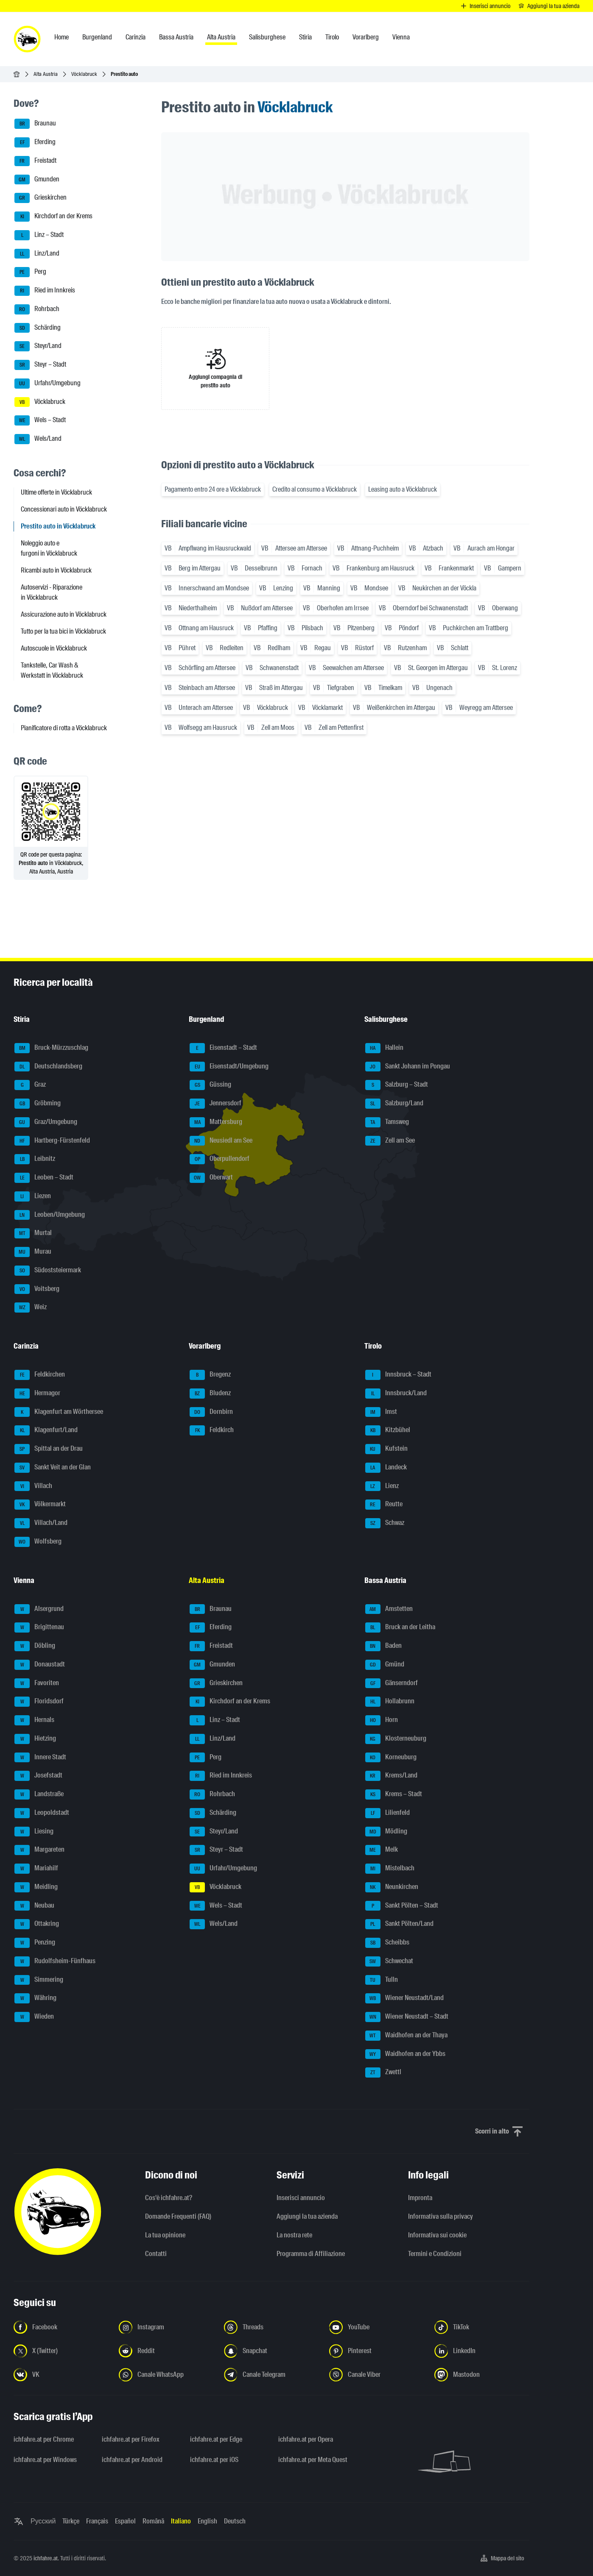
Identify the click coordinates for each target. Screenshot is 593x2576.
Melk (381, 1850)
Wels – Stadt (40, 420)
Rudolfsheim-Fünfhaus (54, 1961)
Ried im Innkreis (44, 291)
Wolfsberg (38, 1542)
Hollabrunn (389, 1702)
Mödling (386, 1832)
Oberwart (211, 1178)
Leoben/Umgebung (49, 1215)
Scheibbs (387, 1943)
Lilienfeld (387, 1813)
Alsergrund (39, 1609)
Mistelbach (389, 1869)
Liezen (32, 1196)
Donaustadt (39, 1665)
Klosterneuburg (395, 1739)
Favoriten (36, 1683)
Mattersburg (216, 1122)
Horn (381, 1720)
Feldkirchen (39, 1375)
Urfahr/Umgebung (47, 383)
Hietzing (35, 1739)
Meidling (36, 1887)
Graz (30, 1085)
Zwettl (383, 2072)
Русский (43, 2521)
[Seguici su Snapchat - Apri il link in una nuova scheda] (271, 2351)
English (207, 2521)
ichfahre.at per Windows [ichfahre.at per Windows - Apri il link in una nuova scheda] (45, 2459)
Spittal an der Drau (48, 1449)
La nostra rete (294, 2235)
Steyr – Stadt (40, 365)
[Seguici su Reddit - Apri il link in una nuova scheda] (166, 2351)
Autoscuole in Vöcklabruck (54, 648)
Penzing (34, 1943)
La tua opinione (165, 2235)
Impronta (420, 2197)
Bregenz (210, 1375)
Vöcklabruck (84, 74)
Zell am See (390, 1141)
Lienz (382, 1486)
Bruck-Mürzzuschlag (51, 1048)
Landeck (386, 1468)
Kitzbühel (387, 1430)
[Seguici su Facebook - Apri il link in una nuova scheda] (61, 2327)
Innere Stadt (40, 1758)
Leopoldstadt (41, 1813)
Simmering (38, 1980)
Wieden (34, 2017)
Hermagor (37, 1393)
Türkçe (70, 2521)
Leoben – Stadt (43, 1178)
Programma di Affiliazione (311, 2253)
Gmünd (384, 1665)
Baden (383, 1646)
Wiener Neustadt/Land (404, 1998)
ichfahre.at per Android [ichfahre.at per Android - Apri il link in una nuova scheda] (132, 2459)
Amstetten (389, 1609)
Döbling (34, 1646)
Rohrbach (36, 309)
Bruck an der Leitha (400, 1627)
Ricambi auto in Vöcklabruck (56, 570)
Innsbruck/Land (396, 1393)
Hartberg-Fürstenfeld (52, 1141)
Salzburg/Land (394, 1104)
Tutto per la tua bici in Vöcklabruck (63, 631)
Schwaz (384, 1523)
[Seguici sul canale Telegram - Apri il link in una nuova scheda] (271, 2374)
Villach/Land (40, 1523)
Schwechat (389, 1961)
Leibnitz (34, 1159)
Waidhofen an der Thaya (406, 2036)
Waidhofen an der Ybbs (405, 2054)
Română (153, 2521)
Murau (32, 1252)
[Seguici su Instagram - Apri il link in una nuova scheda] (166, 2327)
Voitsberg (36, 1289)
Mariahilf (36, 1869)
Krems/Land (391, 1776)
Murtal (33, 1233)
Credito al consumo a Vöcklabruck (314, 489)
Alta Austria (46, 74)
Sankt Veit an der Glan (52, 1468)
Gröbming (37, 1104)
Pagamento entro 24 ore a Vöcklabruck (213, 489)
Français (97, 2521)
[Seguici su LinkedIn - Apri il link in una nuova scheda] (481, 2351)
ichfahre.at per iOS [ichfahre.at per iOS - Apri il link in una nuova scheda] (214, 2459)
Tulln (381, 1980)
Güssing (210, 1085)
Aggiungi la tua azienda (307, 2216)
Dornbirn (211, 1412)
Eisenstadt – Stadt (223, 1048)
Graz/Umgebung (45, 1122)
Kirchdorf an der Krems (53, 216)
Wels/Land (38, 439)
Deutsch (235, 2521)
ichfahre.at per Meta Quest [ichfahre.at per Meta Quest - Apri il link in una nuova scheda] (312, 2459)
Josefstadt (38, 1776)
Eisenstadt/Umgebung (229, 1067)
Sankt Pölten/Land (399, 1924)
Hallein (384, 1048)
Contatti (156, 2253)
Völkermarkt (40, 1504)
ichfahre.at (46, 2558)
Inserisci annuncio (301, 2197)
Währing (35, 1998)
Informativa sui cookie (437, 2235)
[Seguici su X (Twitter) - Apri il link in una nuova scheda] (61, 2351)
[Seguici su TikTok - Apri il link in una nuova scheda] (481, 2327)
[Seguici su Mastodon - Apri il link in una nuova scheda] (481, 2374)
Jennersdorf (215, 1104)
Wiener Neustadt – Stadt (406, 2017)
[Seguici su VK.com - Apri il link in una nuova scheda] (61, 2374)
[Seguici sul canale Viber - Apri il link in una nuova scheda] (376, 2374)
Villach (33, 1486)
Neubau (34, 1906)
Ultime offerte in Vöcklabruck (56, 492)
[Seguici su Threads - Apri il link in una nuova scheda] (271, 2327)
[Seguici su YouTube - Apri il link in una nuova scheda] (376, 2327)
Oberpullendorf (219, 1159)
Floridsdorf (39, 1702)
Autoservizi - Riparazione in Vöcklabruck (51, 592)
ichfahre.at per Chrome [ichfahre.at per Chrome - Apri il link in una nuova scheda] (44, 2439)
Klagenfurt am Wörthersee (58, 1412)
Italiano (181, 2521)
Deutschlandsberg (48, 1067)
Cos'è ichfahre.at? (168, 2197)
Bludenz (210, 1393)
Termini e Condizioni (435, 2253)
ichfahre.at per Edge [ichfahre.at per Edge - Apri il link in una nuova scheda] (216, 2439)
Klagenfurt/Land (46, 1430)
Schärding (37, 328)
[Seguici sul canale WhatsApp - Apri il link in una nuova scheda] (166, 2374)
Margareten (39, 1850)
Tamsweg (387, 1122)
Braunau (35, 124)
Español (125, 2521)
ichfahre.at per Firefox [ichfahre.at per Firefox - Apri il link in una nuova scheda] (130, 2439)
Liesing (33, 1832)
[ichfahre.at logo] (27, 39)
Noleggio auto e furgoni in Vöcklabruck (49, 548)
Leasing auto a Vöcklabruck (402, 489)
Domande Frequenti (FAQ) (178, 2216)
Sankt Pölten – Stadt (401, 1906)
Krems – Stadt (393, 1794)
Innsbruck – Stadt (398, 1375)
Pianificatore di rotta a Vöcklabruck (64, 727)
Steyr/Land (38, 346)
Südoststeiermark (47, 1271)
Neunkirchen (391, 1887)
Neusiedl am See (221, 1141)
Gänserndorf (391, 1683)
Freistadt (35, 161)
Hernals (34, 1720)
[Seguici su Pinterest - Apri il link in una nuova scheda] (376, 2351)
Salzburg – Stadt (396, 1085)
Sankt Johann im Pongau (407, 1067)
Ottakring (36, 1924)
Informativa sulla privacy (440, 2216)
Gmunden (36, 180)
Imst (381, 1412)
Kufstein (386, 1449)
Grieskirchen (40, 198)
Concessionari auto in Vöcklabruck (64, 509)
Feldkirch (212, 1430)
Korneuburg (391, 1758)
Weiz (30, 1307)
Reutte (384, 1504)
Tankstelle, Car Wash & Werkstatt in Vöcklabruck (52, 670)
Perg (30, 272)
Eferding (35, 142)
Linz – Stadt (39, 235)
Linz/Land (36, 254)
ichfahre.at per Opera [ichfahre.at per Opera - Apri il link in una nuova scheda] (305, 2439)
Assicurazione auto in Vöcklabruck (63, 614)
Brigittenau (39, 1627)
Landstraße (39, 1794)
